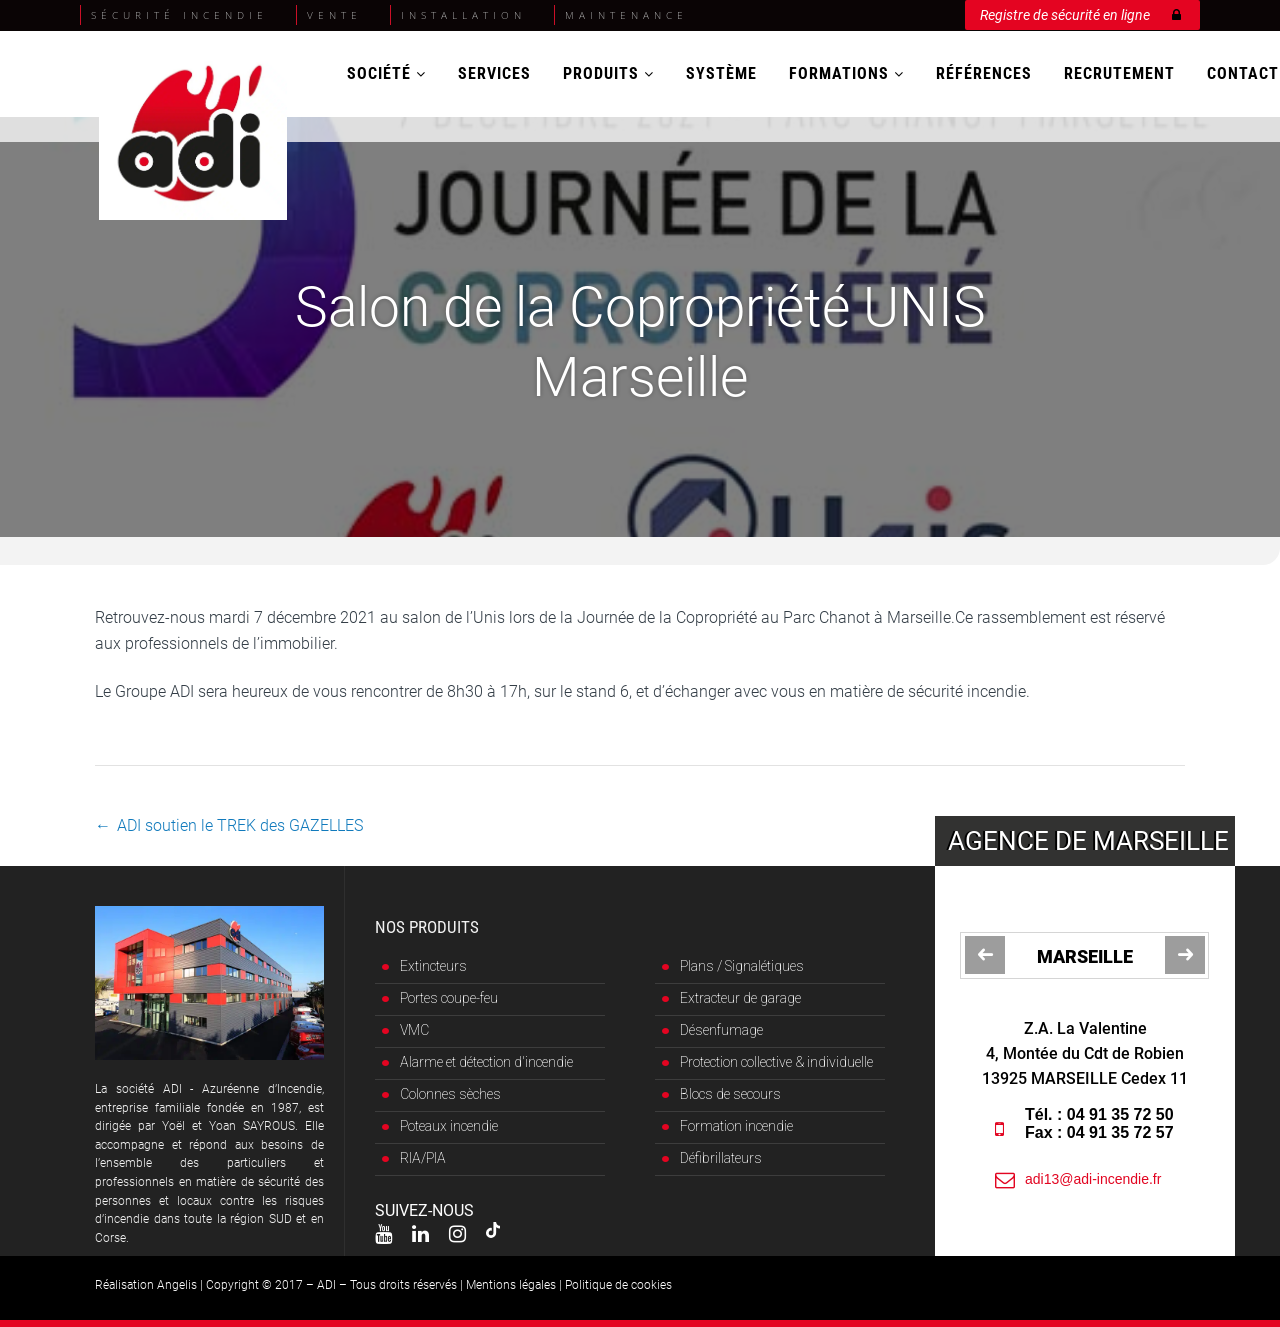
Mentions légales (511, 1285)
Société (386, 73)
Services (494, 73)
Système (721, 73)
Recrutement (1119, 73)
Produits (608, 73)
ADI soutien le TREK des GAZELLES (240, 825)
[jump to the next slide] (1185, 955)
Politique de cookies (618, 1285)
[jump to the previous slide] (985, 955)
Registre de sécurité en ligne (1080, 11)
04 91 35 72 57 (1125, 1132)
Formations (846, 73)
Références (984, 73)
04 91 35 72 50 (1125, 1114)
